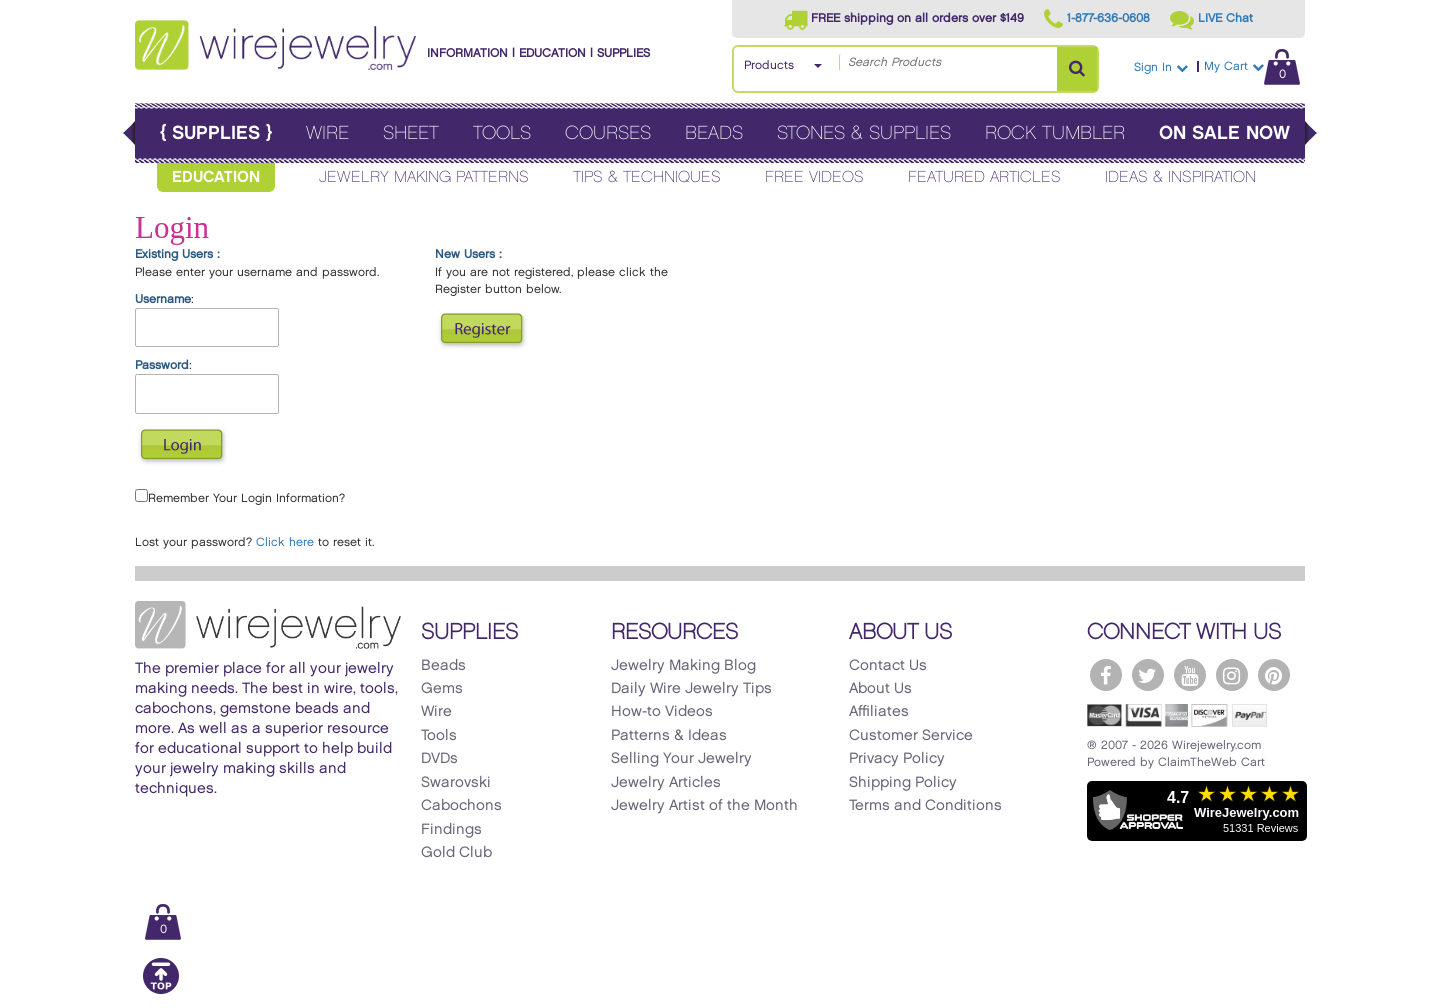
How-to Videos (662, 712)
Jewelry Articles (666, 783)
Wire (327, 133)
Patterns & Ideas (669, 736)
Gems (442, 689)
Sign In (1161, 67)
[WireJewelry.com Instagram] (1232, 675)
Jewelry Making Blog (683, 666)
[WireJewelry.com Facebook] (1106, 675)
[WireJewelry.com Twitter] (1148, 675)
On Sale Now (1224, 133)
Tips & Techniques (647, 177)
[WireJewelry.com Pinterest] (1274, 675)
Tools (502, 133)
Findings (451, 830)
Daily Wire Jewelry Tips (691, 689)
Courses (608, 133)
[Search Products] (1077, 69)
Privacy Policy (897, 759)
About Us (880, 689)
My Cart (1252, 66)
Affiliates (879, 712)
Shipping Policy (903, 783)
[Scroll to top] (161, 990)
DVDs (439, 759)
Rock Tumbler (1055, 133)
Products (769, 65)
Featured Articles (984, 177)
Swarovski (456, 783)
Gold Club (456, 853)
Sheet (411, 133)
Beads (714, 133)
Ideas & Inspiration (1180, 177)
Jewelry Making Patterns (424, 177)
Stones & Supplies (864, 133)
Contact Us (888, 666)
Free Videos (814, 177)
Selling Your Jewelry (681, 759)
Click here (285, 542)
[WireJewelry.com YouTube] (1190, 675)
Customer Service (911, 736)
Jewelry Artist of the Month (704, 806)
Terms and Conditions (925, 806)
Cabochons (461, 806)
